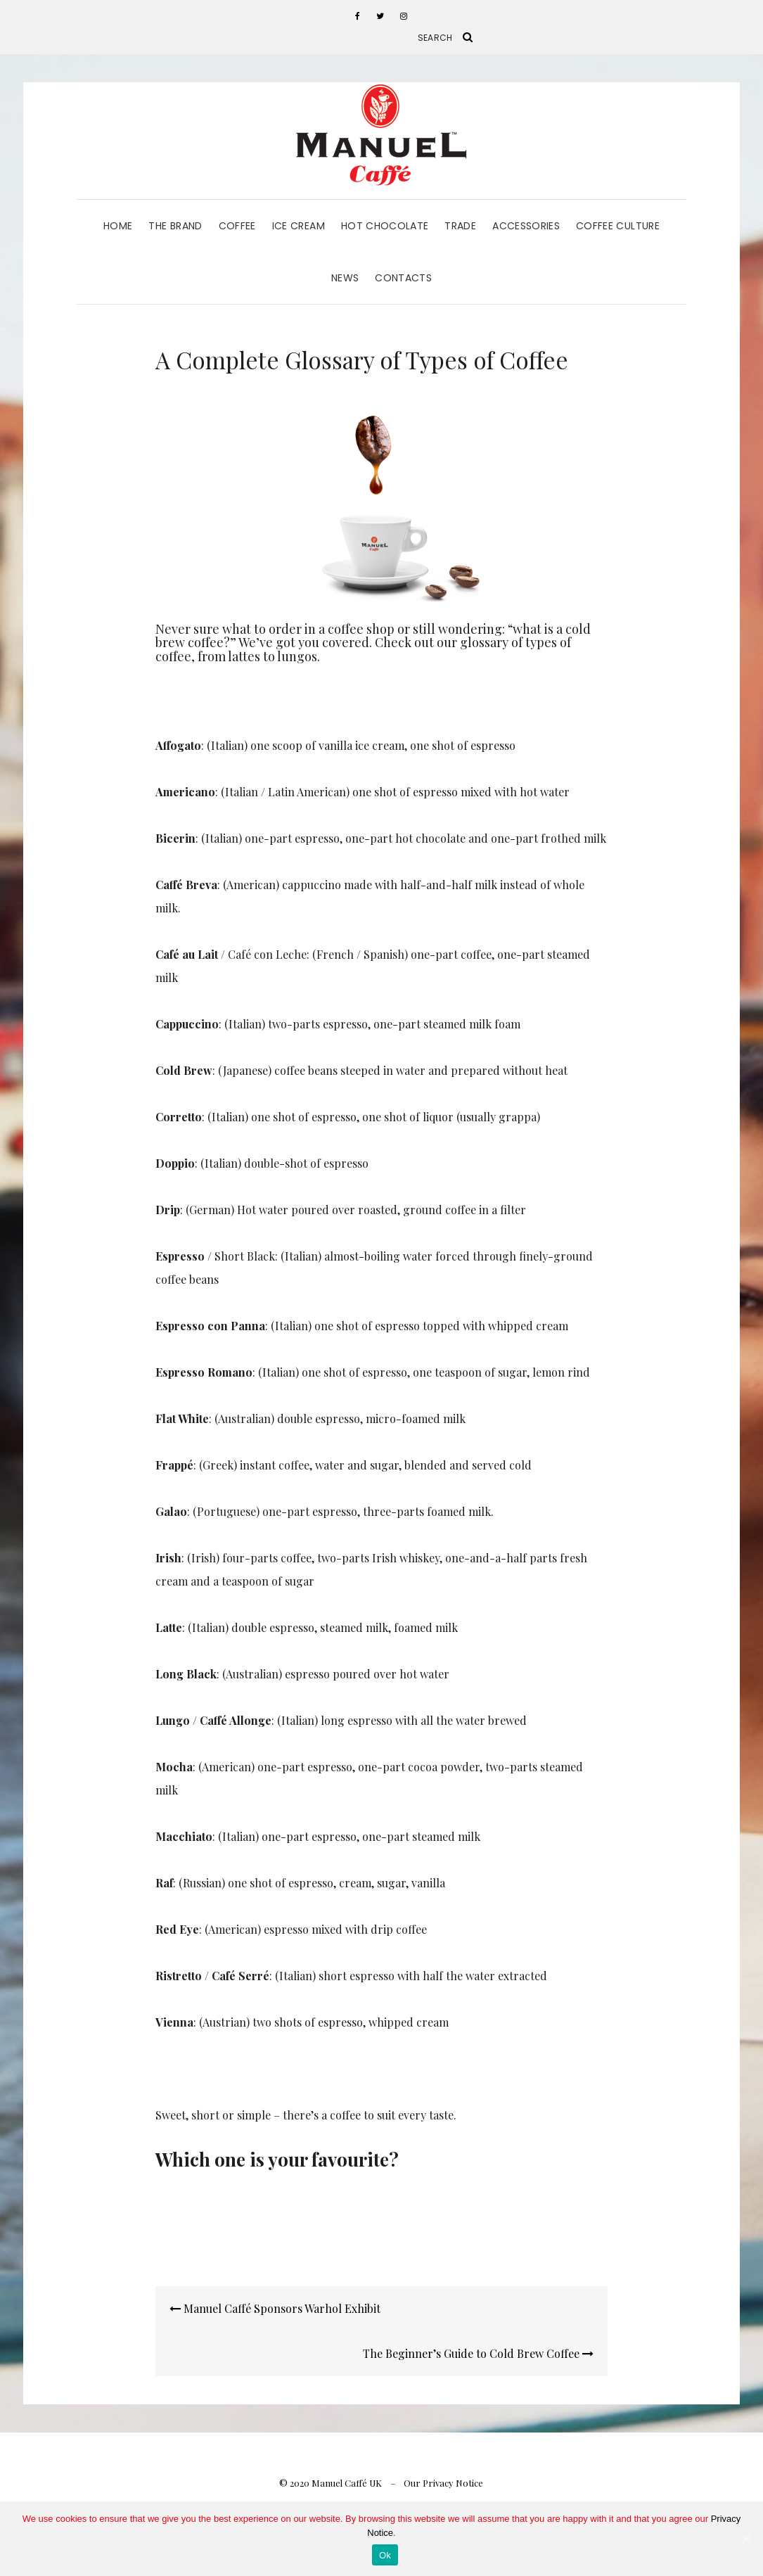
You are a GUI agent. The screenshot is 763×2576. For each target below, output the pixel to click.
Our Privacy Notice (443, 2483)
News (345, 278)
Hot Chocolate (385, 226)
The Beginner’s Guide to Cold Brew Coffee (478, 2353)
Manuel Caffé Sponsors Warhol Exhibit (274, 2308)
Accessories (526, 226)
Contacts (403, 278)
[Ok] (745, 2539)
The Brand (175, 226)
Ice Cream (298, 226)
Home (117, 226)
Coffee (237, 226)
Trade (460, 226)
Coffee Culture (618, 226)
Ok (385, 2555)
